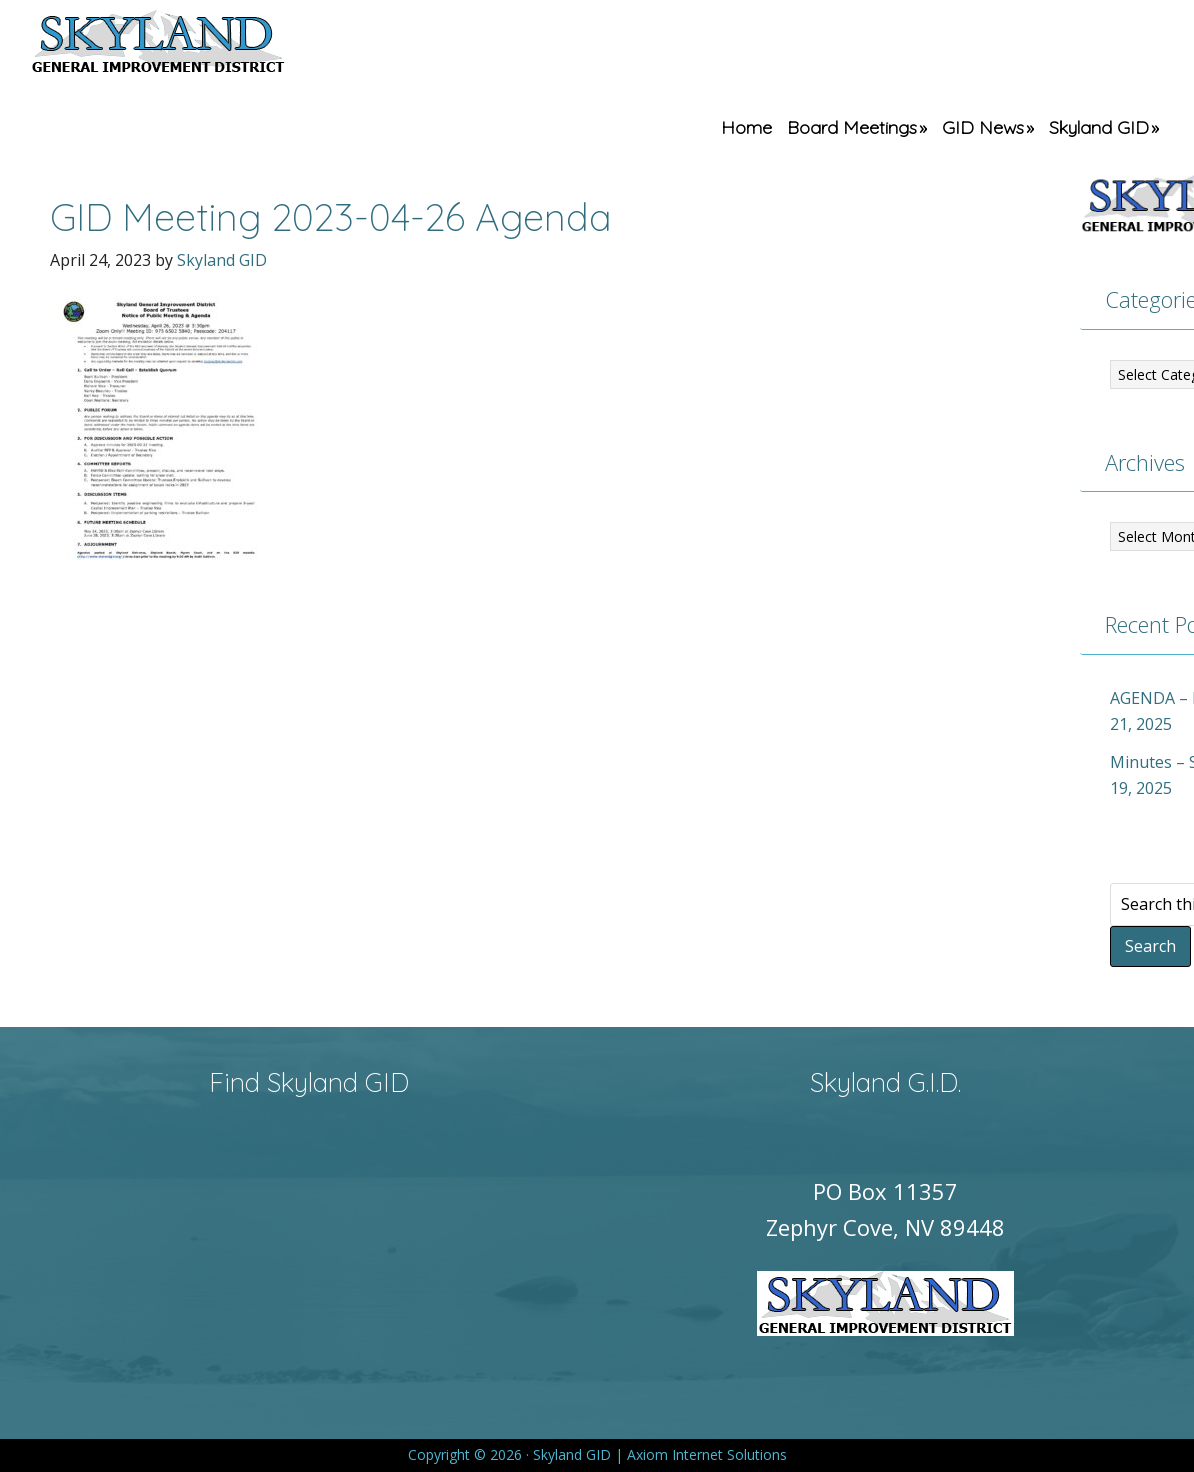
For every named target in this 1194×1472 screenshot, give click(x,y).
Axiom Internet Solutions (707, 1454)
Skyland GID (205, 45)
